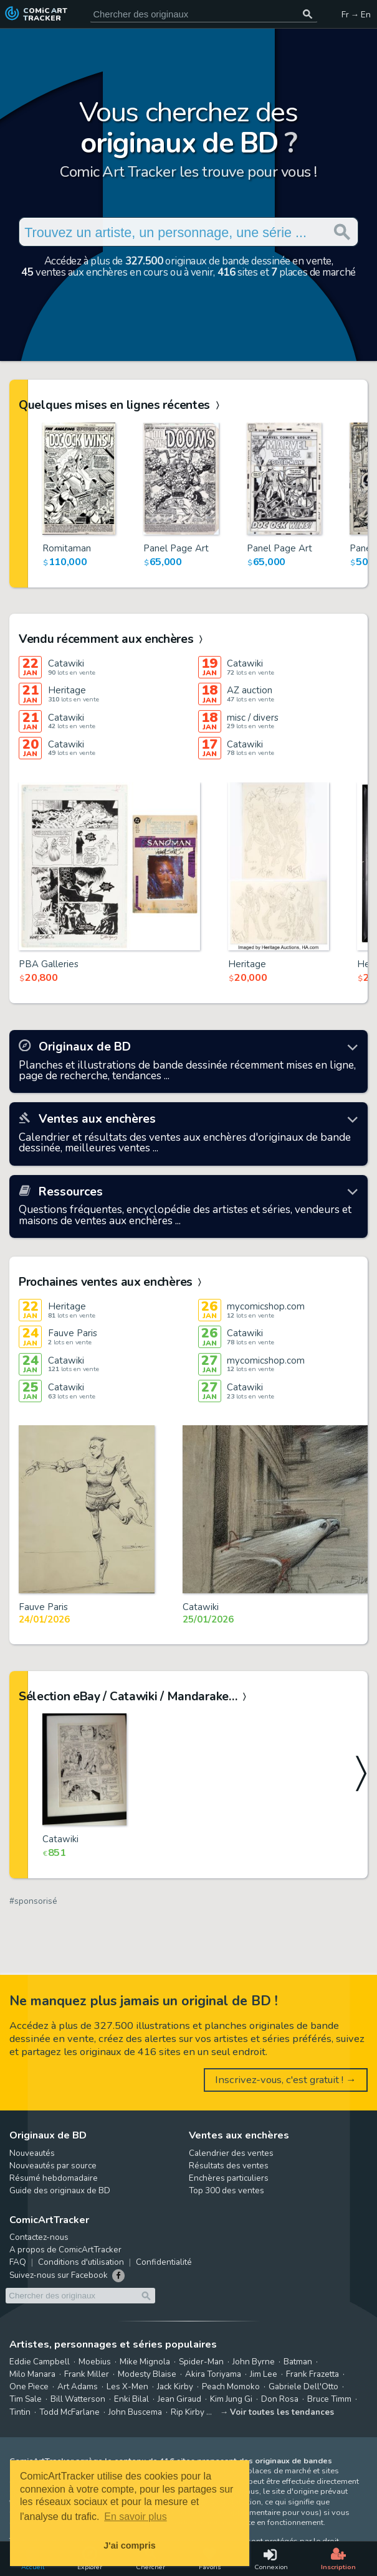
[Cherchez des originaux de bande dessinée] (204, 14)
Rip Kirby (187, 2412)
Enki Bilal (131, 2399)
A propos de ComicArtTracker (65, 2249)
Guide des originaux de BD (59, 2190)
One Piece (29, 2386)
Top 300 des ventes (226, 2190)
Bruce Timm (329, 2399)
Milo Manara (32, 2374)
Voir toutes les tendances (282, 2412)
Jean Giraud (179, 2399)
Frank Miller (86, 2374)
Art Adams (77, 2386)
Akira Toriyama (213, 2374)
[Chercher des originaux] (307, 14)
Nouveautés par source (53, 2165)
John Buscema (135, 2412)
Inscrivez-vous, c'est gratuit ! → (285, 2080)
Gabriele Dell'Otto (303, 2386)
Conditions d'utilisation (81, 2262)
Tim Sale (25, 2399)
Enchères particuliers (229, 2178)
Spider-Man (201, 2362)
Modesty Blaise (147, 2374)
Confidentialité (164, 2262)
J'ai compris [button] (129, 2545)
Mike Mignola (145, 2362)
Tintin (20, 2412)
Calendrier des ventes (231, 2153)
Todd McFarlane (69, 2412)
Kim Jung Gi (231, 2399)
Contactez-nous (39, 2237)
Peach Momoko (231, 2386)
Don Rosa (279, 2399)
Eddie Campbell (39, 2362)
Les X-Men (127, 2386)
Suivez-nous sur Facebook (58, 2275)
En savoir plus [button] (135, 2516)
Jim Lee (263, 2374)
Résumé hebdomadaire (53, 2178)
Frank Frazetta (312, 2374)
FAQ (17, 2262)
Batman (298, 2362)
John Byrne (253, 2362)
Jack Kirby (175, 2386)
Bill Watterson (77, 2399)
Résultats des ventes (229, 2165)
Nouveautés (32, 2153)
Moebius (95, 2362)
